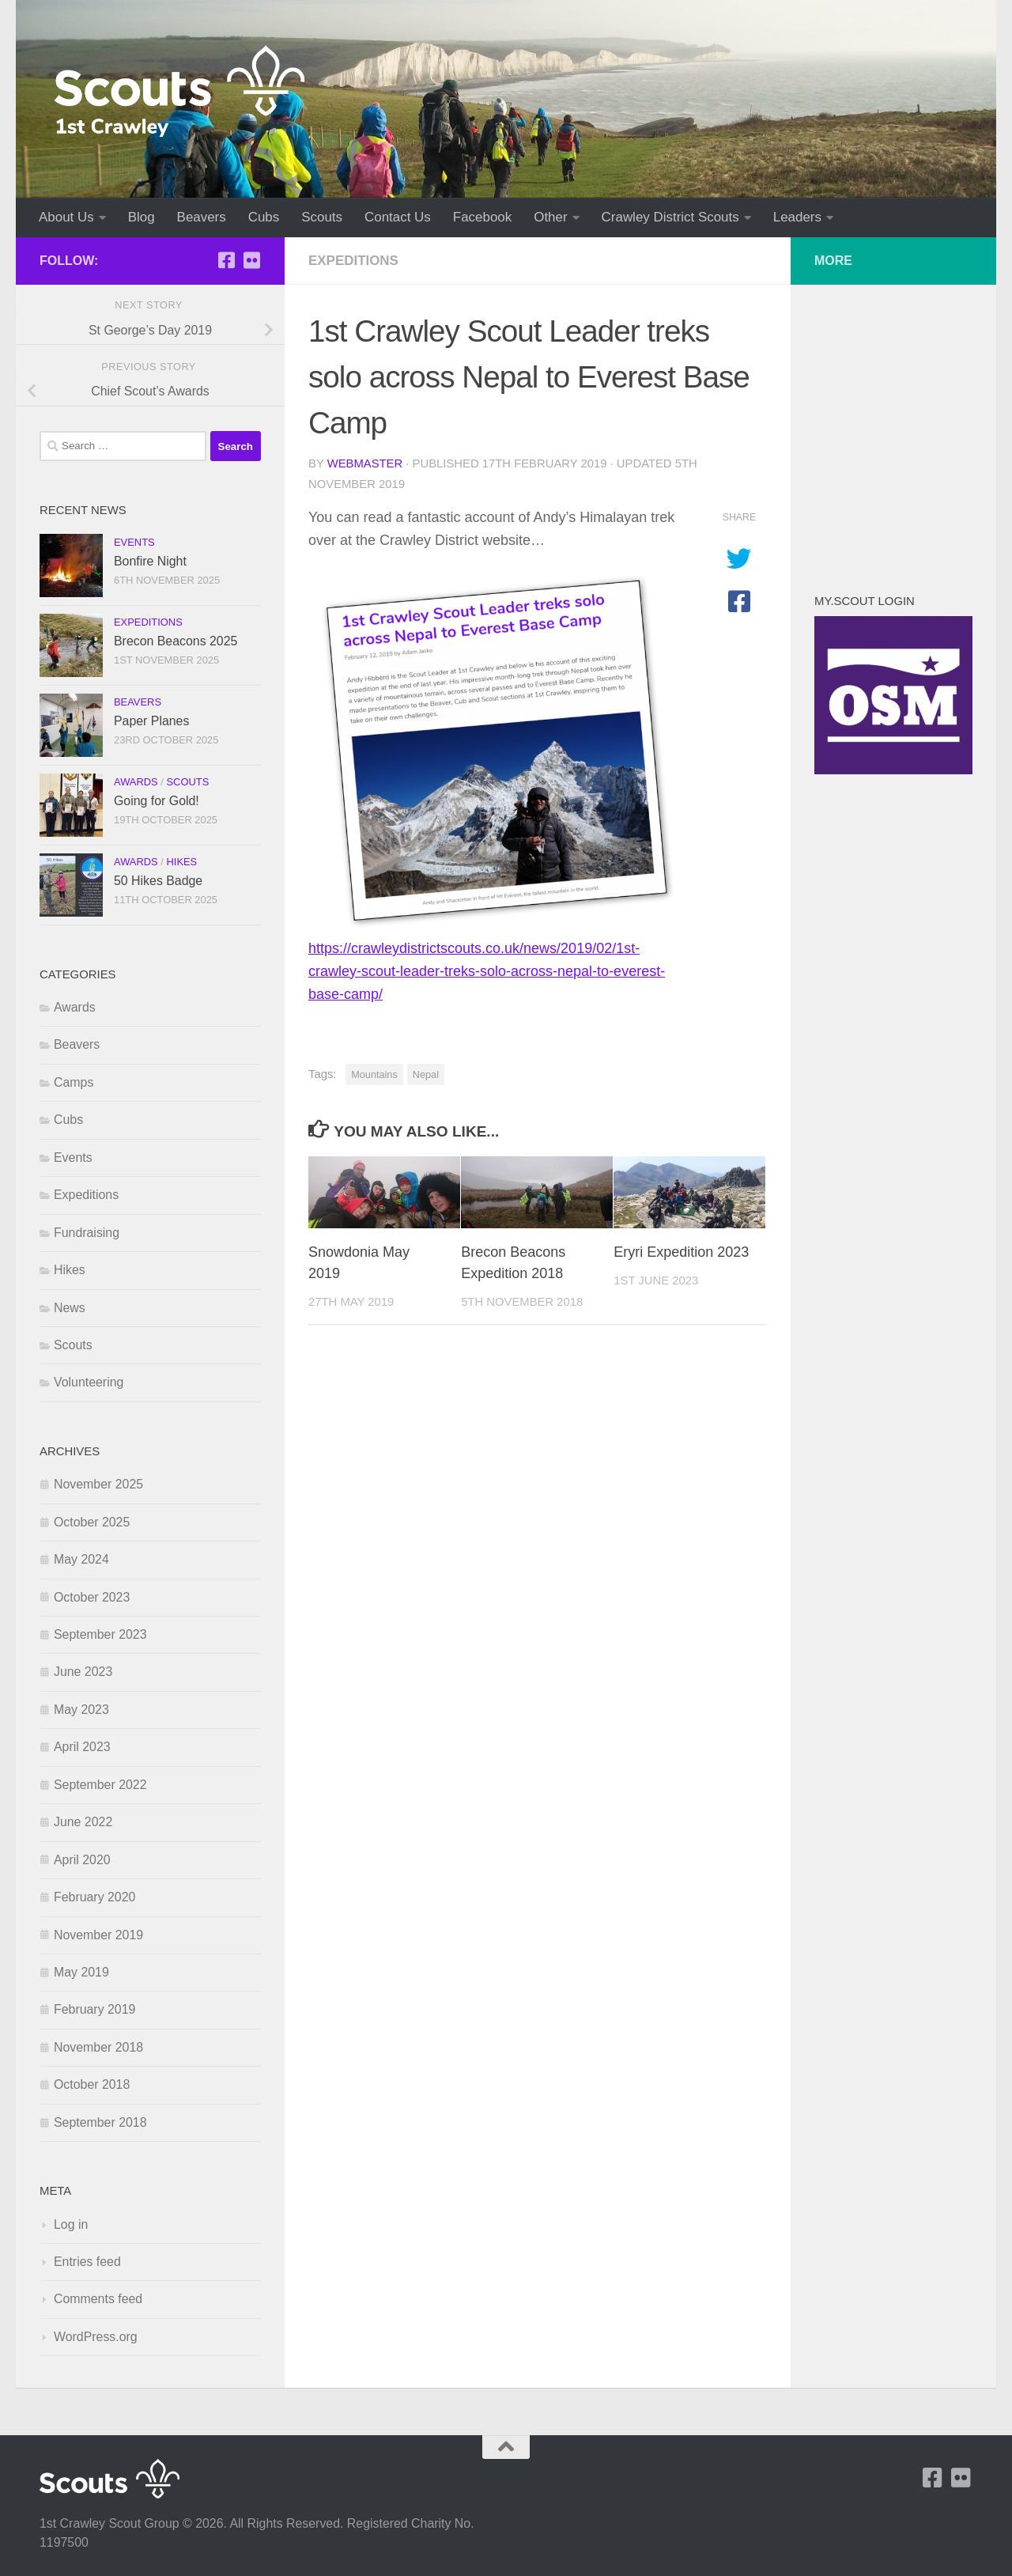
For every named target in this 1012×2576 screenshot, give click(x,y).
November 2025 (98, 1484)
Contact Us (397, 217)
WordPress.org (96, 2336)
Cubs (264, 217)
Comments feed (98, 2299)
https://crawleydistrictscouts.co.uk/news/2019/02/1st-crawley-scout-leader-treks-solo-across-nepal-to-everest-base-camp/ (486, 971)
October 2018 (92, 2084)
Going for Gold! (156, 801)
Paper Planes (151, 721)
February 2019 (94, 2009)
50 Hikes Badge (158, 880)
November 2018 (98, 2047)
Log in (71, 2224)
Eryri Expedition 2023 (681, 1252)
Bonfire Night (150, 561)
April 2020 (82, 1860)
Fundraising (86, 1232)
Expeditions (353, 260)
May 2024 (81, 1559)
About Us (66, 217)
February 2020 (94, 1897)
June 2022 (83, 1822)
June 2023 (83, 1671)
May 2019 (81, 1972)
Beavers (201, 217)
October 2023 (92, 1597)
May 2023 (81, 1709)
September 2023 (100, 1634)
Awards (136, 782)
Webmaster (365, 463)
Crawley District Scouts (670, 217)
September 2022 (100, 1784)
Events (134, 542)
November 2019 (98, 1935)
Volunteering (88, 1382)
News (69, 1307)
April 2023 (82, 1746)
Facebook (482, 217)
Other (550, 217)
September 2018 (100, 2122)
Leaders (797, 217)
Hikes (181, 862)
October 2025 (92, 1522)
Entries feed (87, 2261)
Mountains (374, 1074)
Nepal (426, 1074)
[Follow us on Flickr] (251, 260)
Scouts (321, 217)
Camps (73, 1082)
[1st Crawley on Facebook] (226, 260)
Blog (141, 217)
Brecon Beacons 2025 (175, 641)
